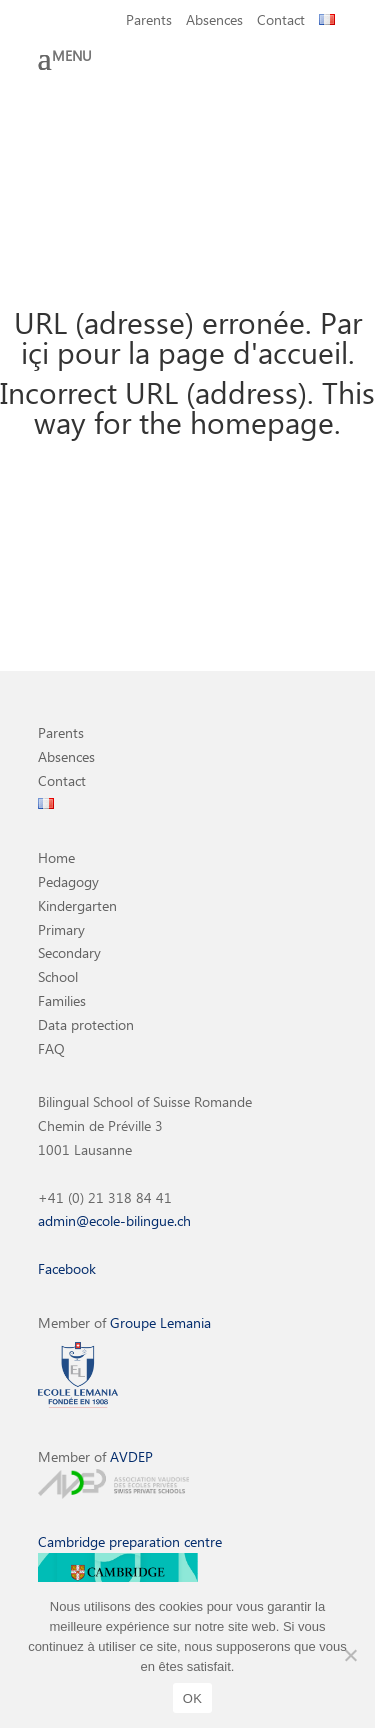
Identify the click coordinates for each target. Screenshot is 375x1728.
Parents (149, 21)
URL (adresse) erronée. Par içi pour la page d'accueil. (188, 336)
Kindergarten (77, 905)
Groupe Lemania (160, 1322)
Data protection (86, 1024)
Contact (281, 21)
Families (62, 1000)
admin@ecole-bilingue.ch (114, 1220)
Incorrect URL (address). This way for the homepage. (187, 406)
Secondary (69, 952)
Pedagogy (68, 881)
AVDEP (131, 1456)
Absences (214, 21)
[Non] (350, 1655)
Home (56, 857)
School (58, 976)
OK (192, 1698)
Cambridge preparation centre (130, 1541)
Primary (61, 929)
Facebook (67, 1268)
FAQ (51, 1048)
